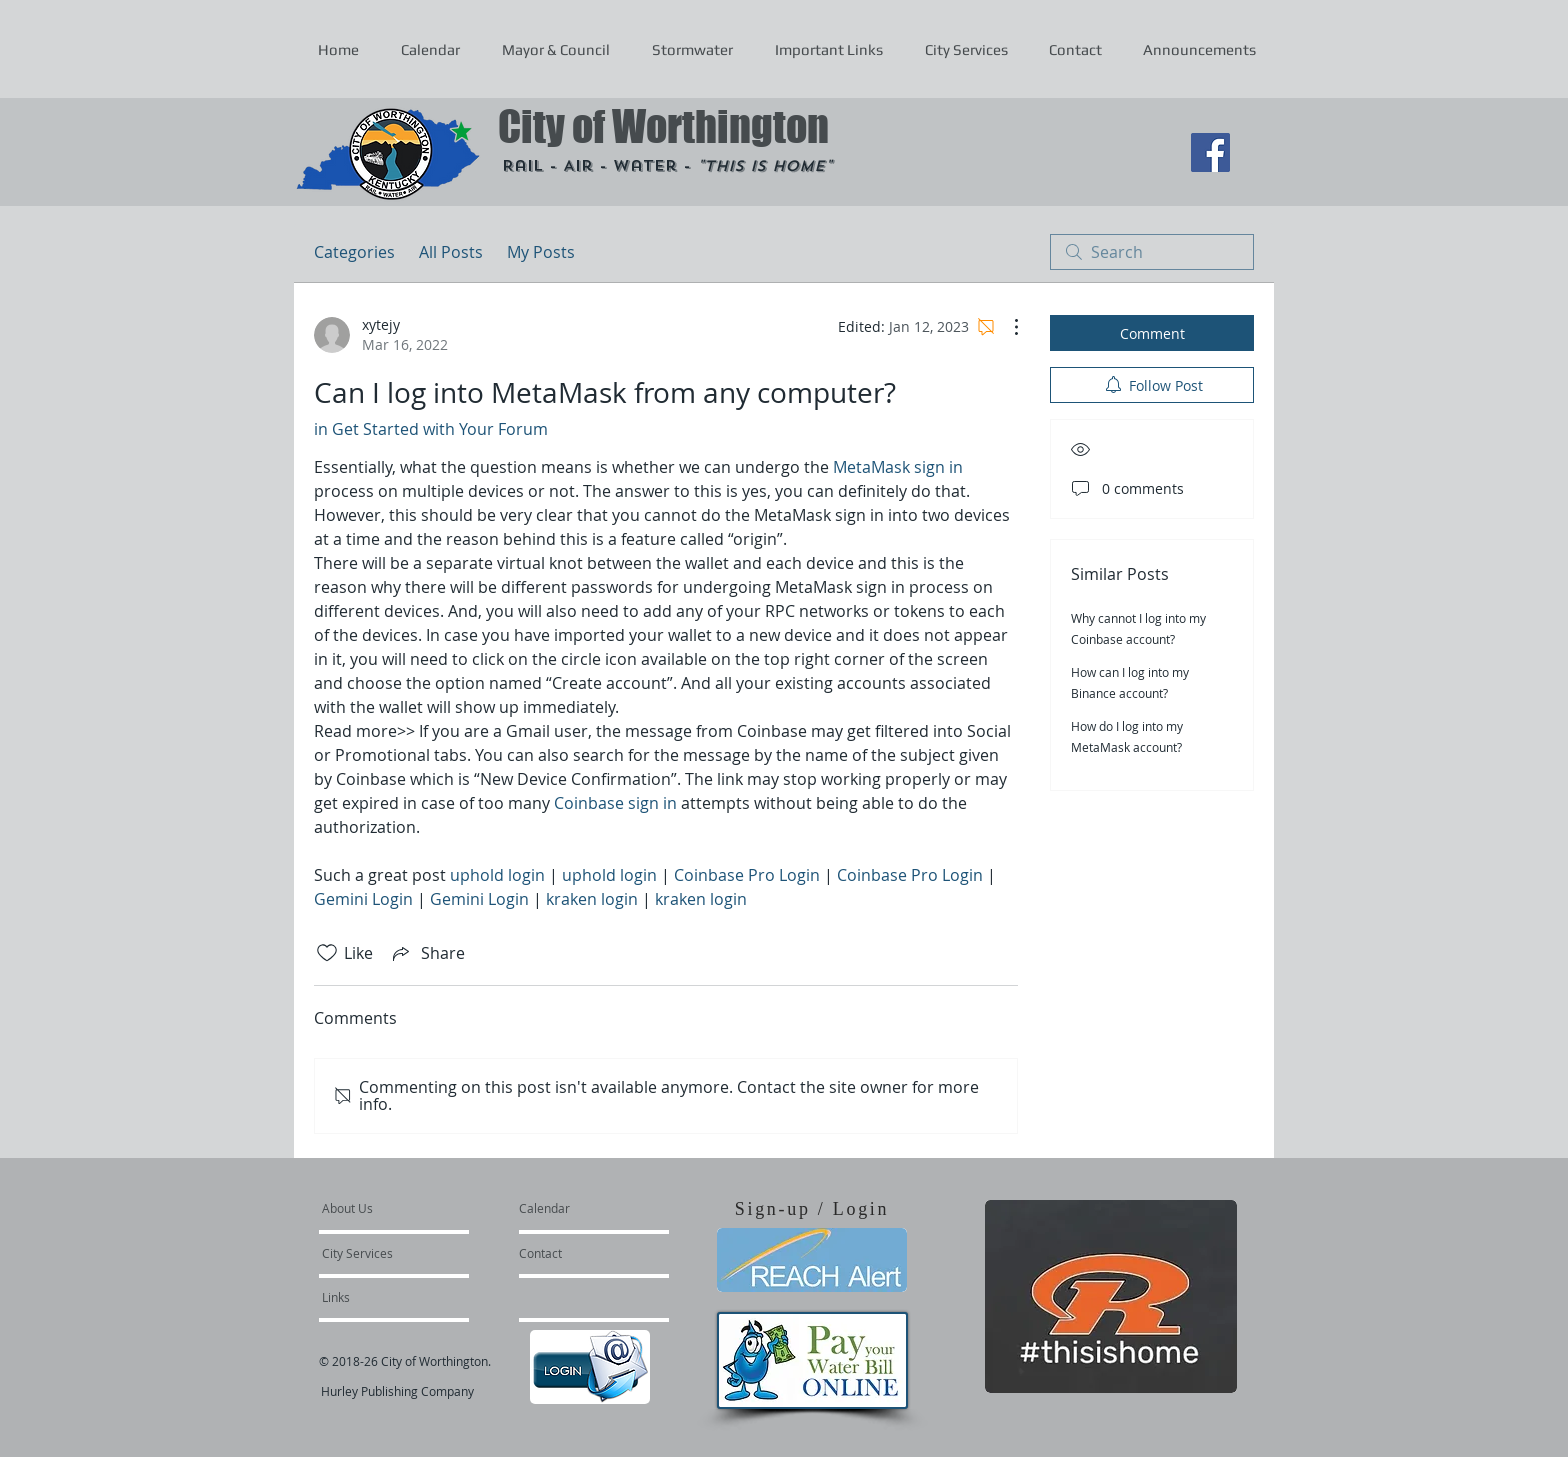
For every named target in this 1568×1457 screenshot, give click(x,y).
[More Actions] (1006, 327)
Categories (354, 252)
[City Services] (379, 1253)
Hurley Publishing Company (397, 1391)
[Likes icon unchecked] (327, 953)
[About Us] (398, 1208)
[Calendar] (576, 1208)
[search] (1152, 252)
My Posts (541, 252)
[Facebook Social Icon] (1210, 152)
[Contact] (573, 1253)
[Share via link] (427, 953)
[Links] (376, 1297)
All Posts (451, 252)
